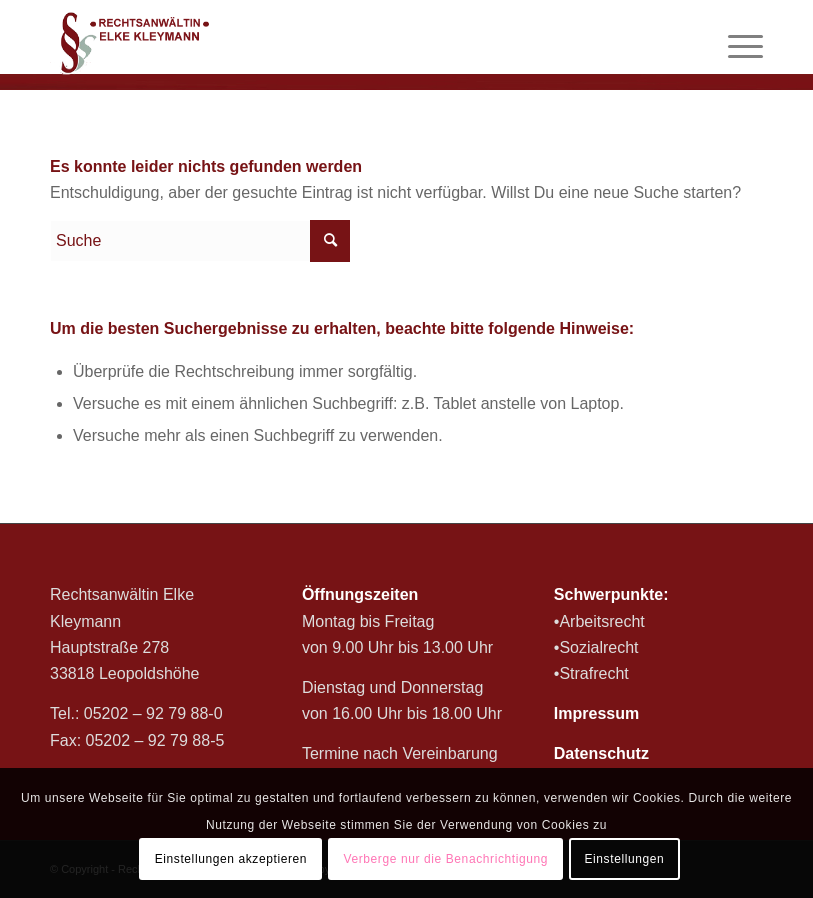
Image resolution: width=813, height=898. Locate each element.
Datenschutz (601, 753)
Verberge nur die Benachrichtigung (445, 859)
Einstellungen (624, 859)
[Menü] (735, 45)
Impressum (596, 713)
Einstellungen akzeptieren (231, 859)
